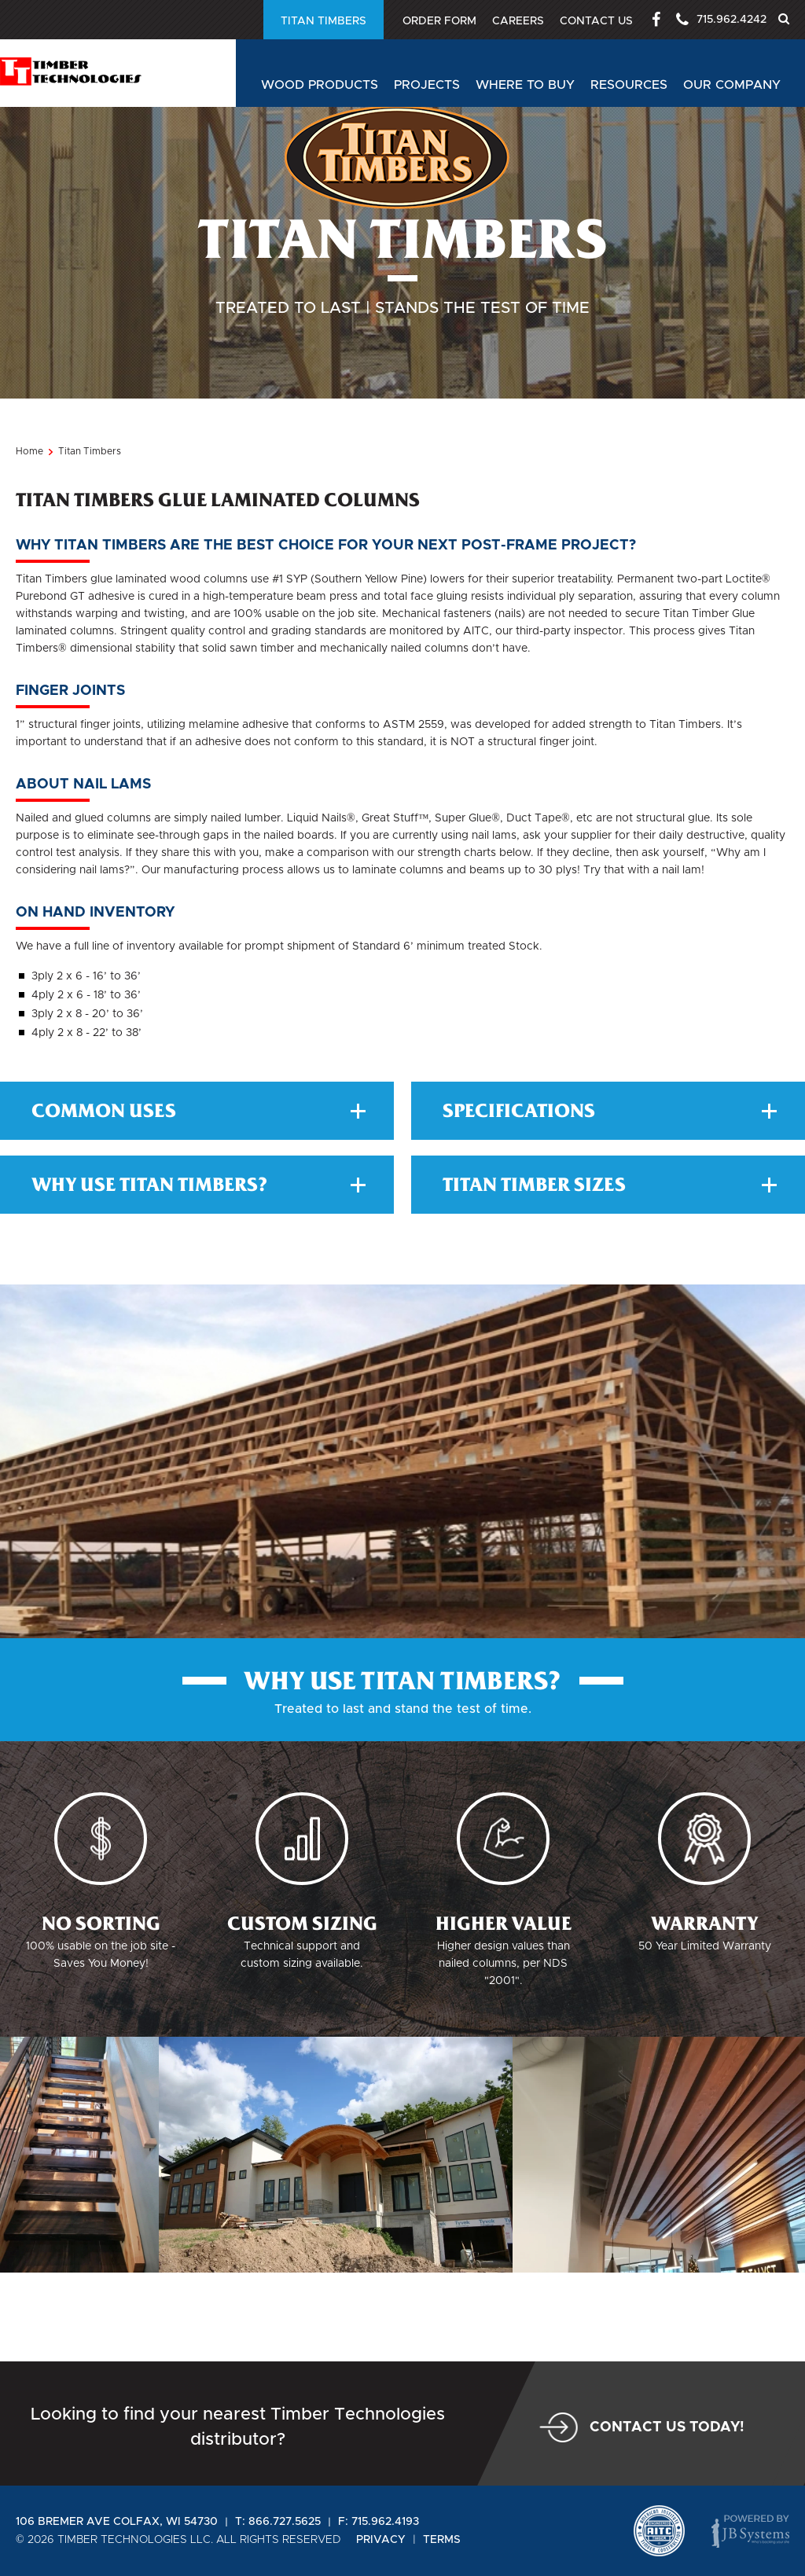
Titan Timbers (404, 21)
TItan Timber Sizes (610, 1273)
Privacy (381, 2539)
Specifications (610, 1199)
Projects (427, 85)
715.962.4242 (718, 19)
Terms (442, 2539)
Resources (628, 85)
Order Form (288, 21)
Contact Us (590, 21)
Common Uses (198, 1199)
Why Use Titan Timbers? (198, 1273)
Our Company (732, 85)
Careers (509, 21)
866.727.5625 (284, 2521)
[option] (336, 2243)
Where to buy (525, 85)
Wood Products (319, 85)
